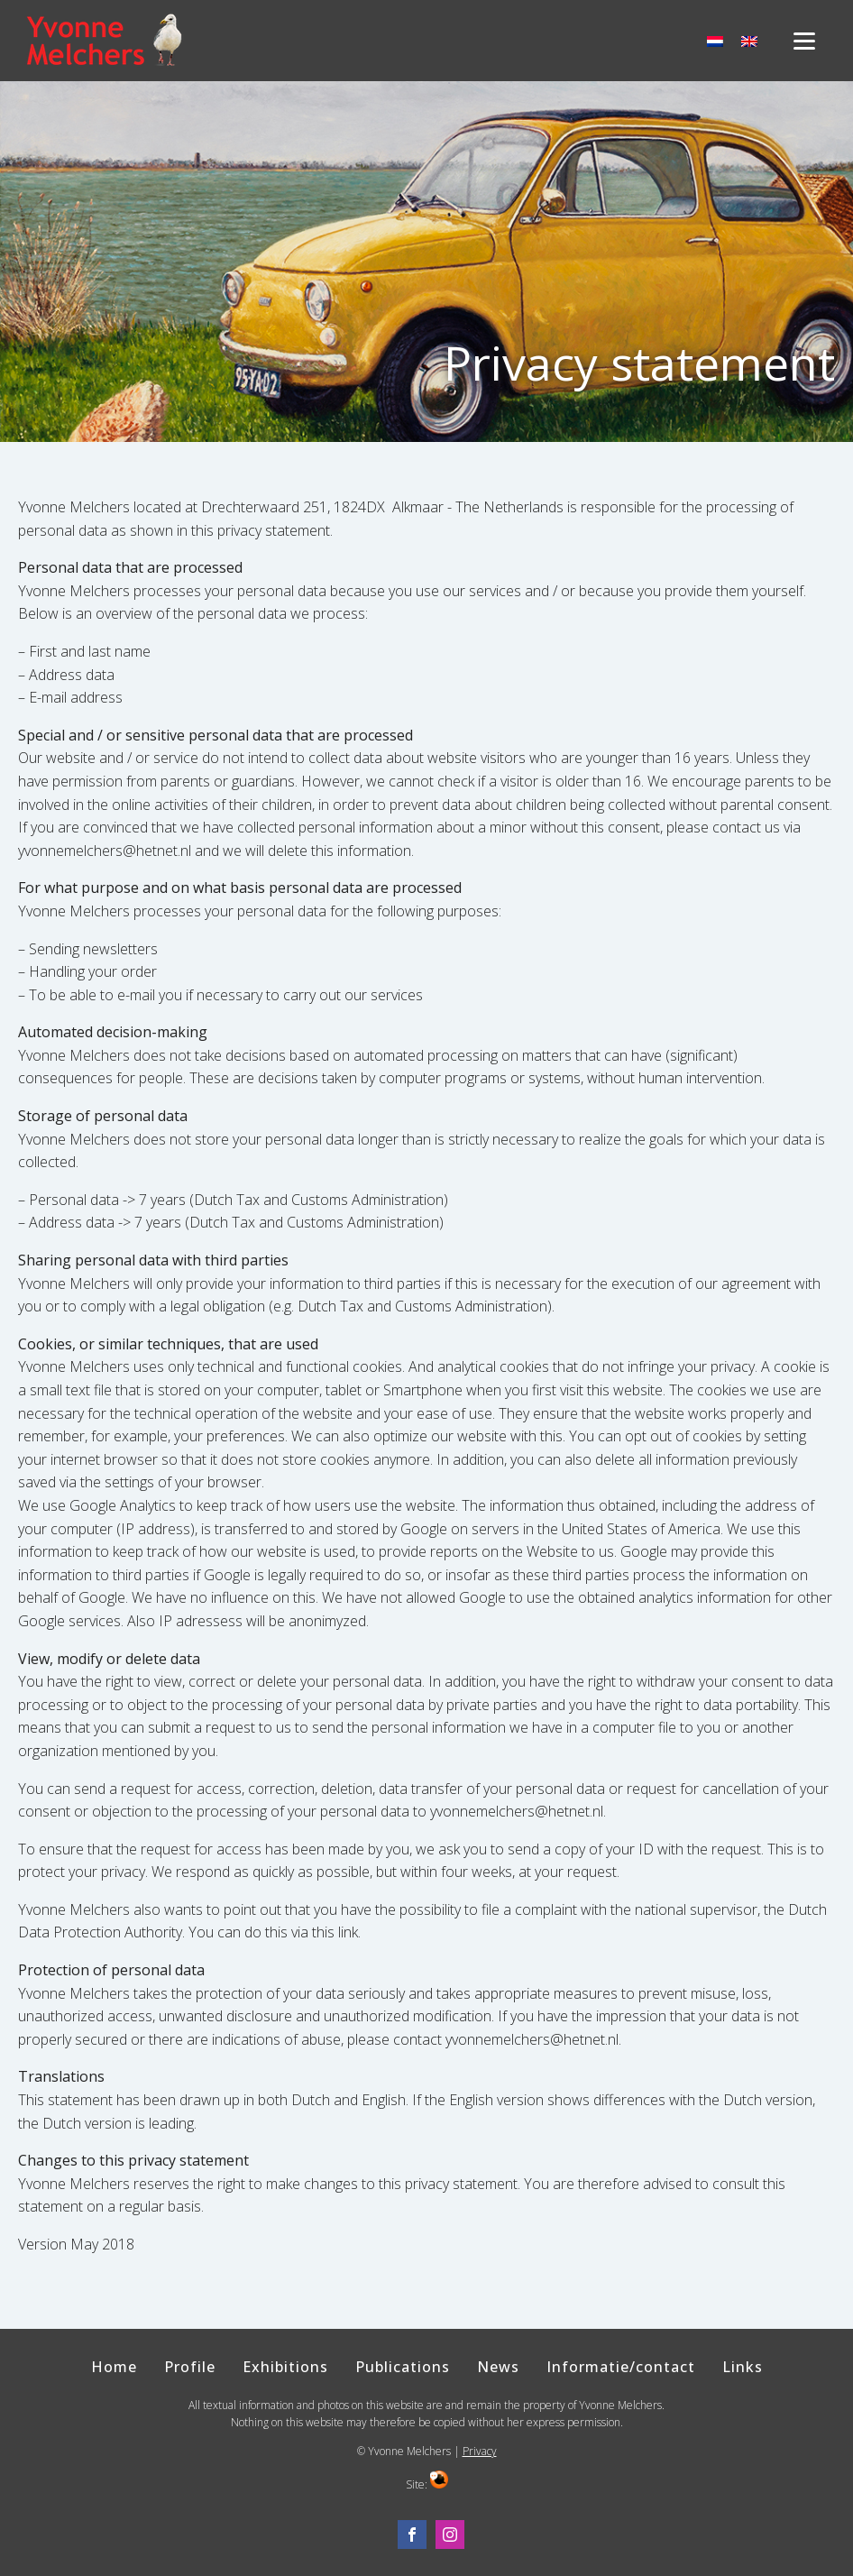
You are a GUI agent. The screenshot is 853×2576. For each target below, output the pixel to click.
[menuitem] (715, 41)
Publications (402, 2367)
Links (742, 2367)
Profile (190, 2367)
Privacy (480, 2451)
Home (114, 2367)
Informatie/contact (620, 2367)
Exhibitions (285, 2367)
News (498, 2367)
